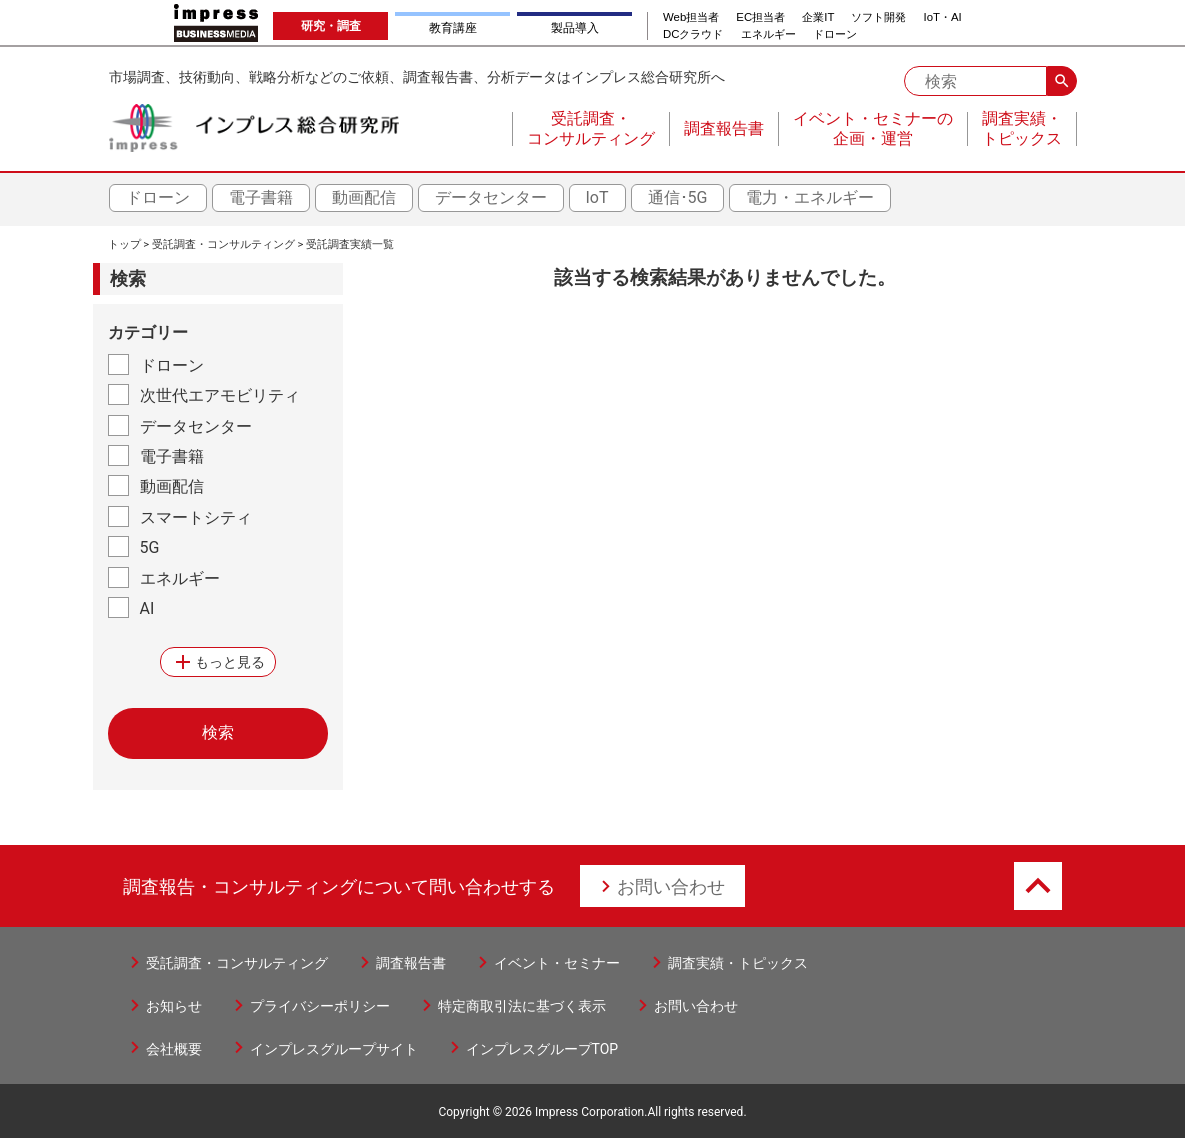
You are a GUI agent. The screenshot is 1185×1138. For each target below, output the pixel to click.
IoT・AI (943, 17)
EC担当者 (760, 17)
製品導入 (575, 28)
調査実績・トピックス (738, 963)
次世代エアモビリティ (220, 395)
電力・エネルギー (810, 197)
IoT (597, 197)
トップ (124, 244)
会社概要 (174, 1049)
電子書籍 (261, 197)
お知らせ (174, 1006)
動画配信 (364, 197)
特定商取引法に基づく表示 (522, 1006)
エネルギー (768, 34)
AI (147, 608)
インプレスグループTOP (542, 1049)
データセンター (491, 197)
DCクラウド (693, 34)
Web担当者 (691, 17)
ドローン (835, 34)
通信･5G (678, 197)
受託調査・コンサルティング (223, 244)
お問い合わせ (671, 886)
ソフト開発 (878, 17)
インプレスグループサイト (334, 1049)
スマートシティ (196, 517)
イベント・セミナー (557, 963)
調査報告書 (411, 963)
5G (150, 547)
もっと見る (218, 662)
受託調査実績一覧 (350, 244)
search (1062, 81)
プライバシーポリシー (320, 1006)
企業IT (818, 17)
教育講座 (453, 28)
